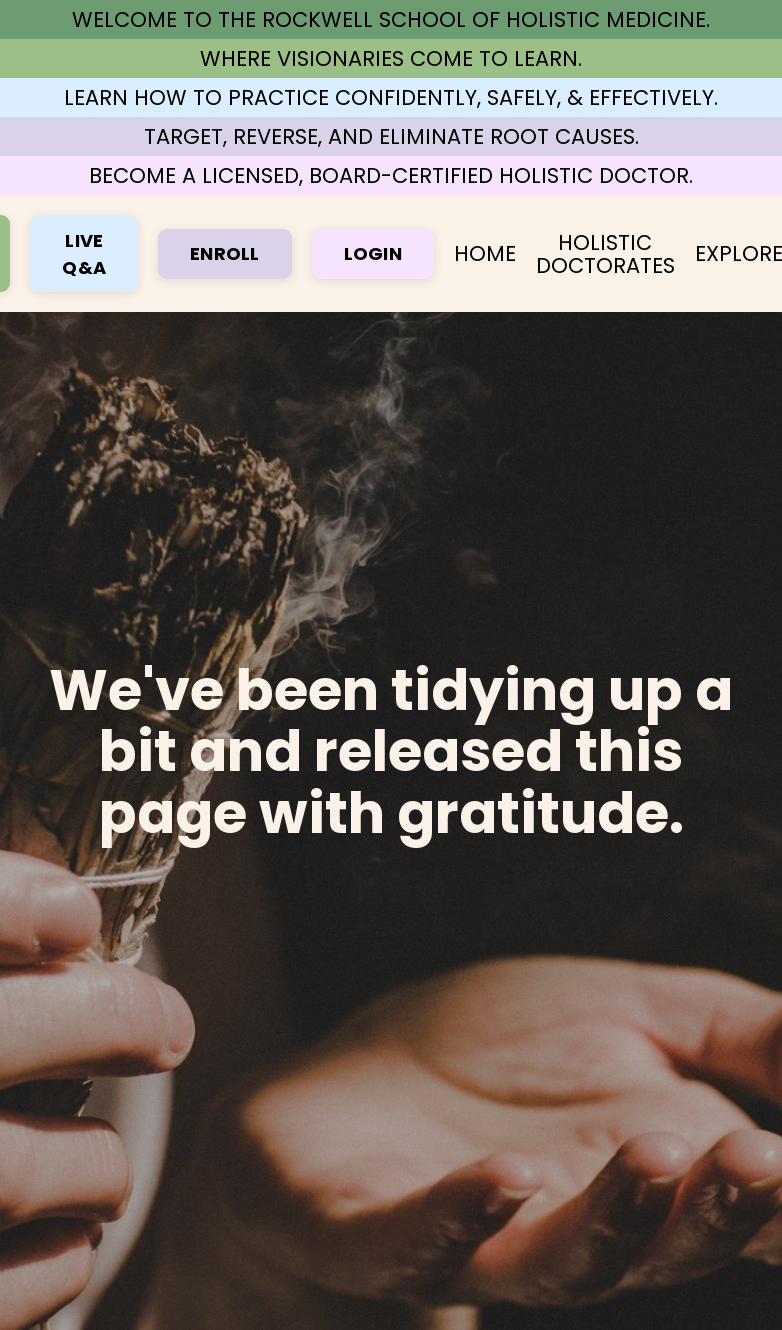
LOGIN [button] (373, 253)
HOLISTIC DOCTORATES (605, 254)
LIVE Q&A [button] (84, 254)
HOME (485, 253)
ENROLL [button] (225, 253)
